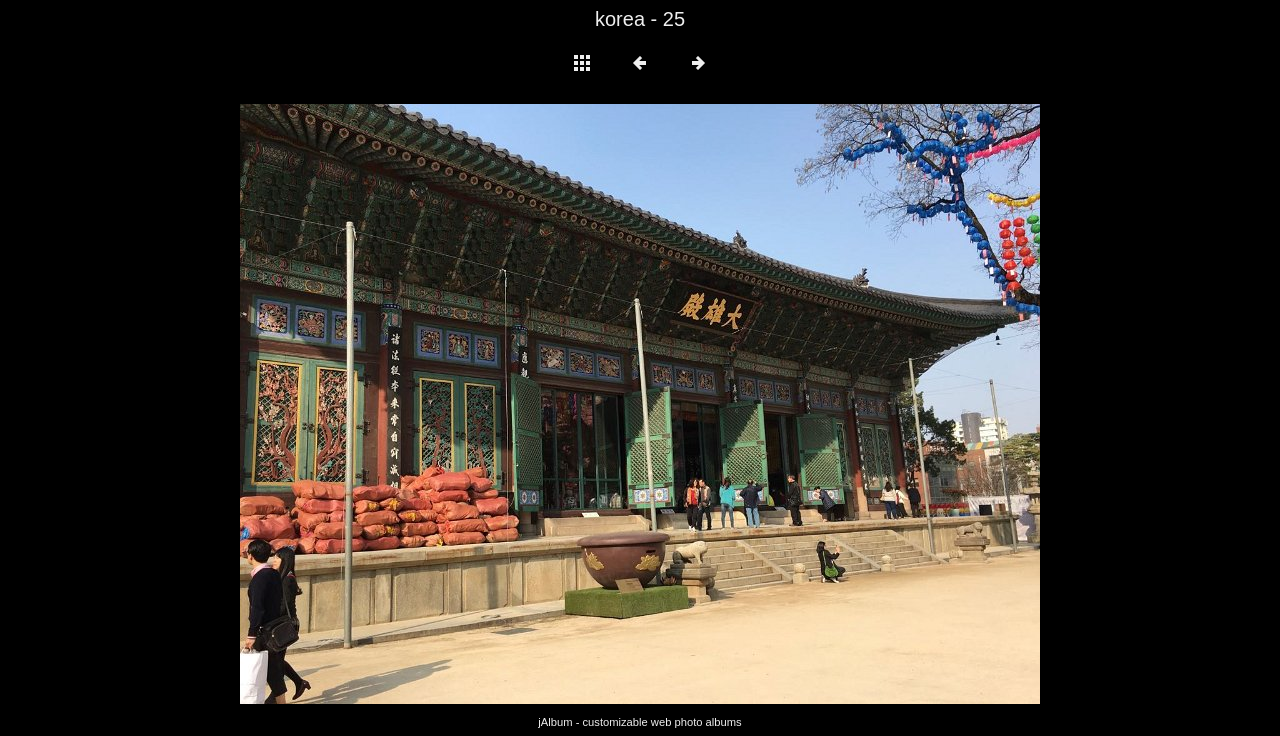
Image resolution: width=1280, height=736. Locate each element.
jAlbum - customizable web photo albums (639, 722)
